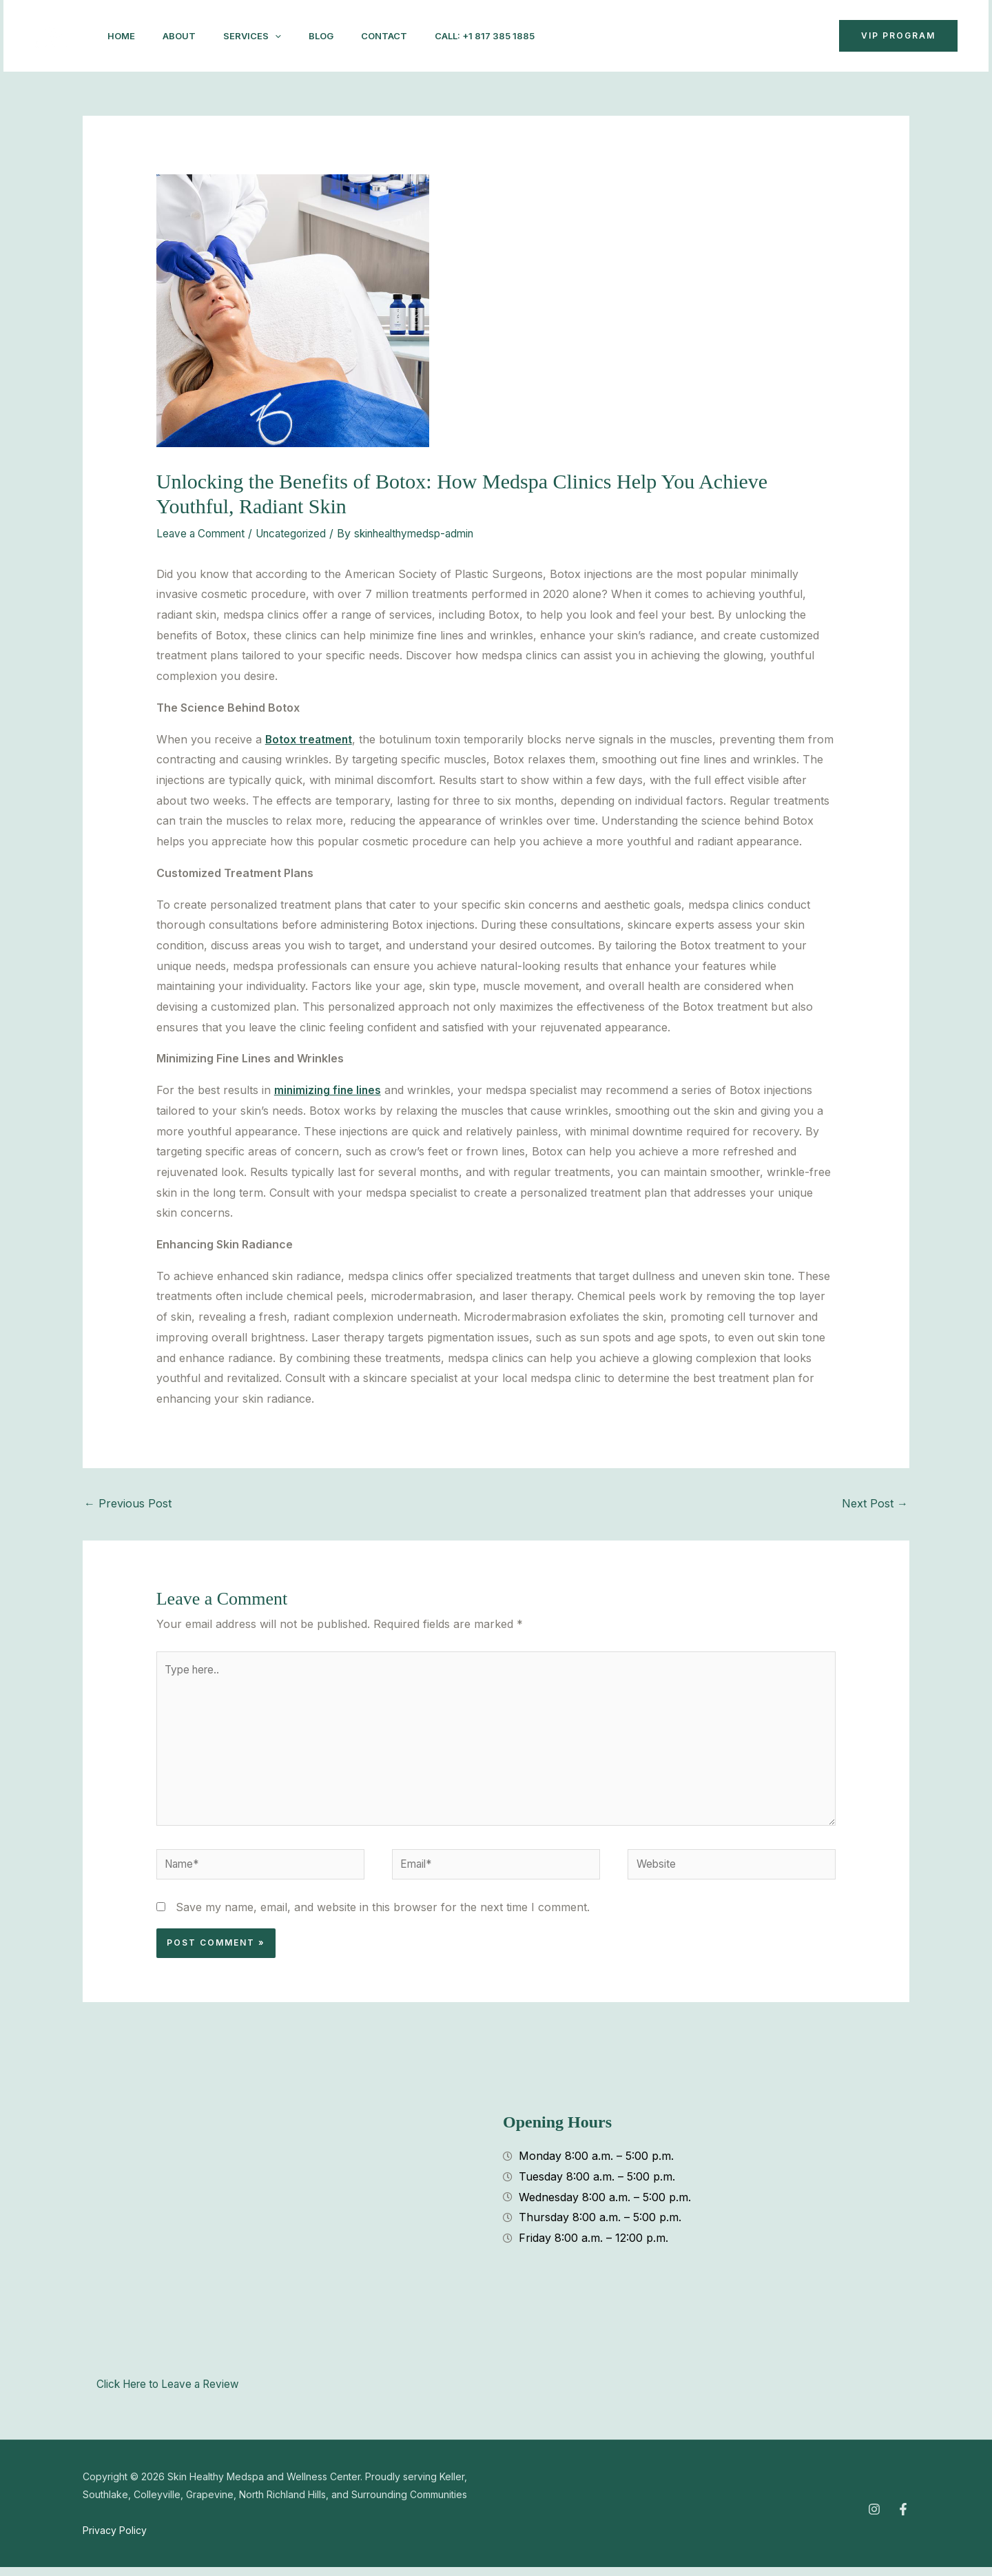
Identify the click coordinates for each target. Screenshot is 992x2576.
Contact (409, 35)
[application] (288, 36)
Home (124, 35)
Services (266, 36)
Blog (340, 35)
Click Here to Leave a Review (172, 2393)
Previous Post (128, 1503)
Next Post (875, 1503)
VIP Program (898, 35)
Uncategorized (300, 533)
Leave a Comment (203, 533)
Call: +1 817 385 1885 (515, 35)
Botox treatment (309, 739)
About (187, 35)
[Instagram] (659, 36)
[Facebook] (689, 36)
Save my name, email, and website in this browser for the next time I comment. (383, 1916)
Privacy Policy (115, 2539)
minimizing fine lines (329, 1090)
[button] (773, 36)
